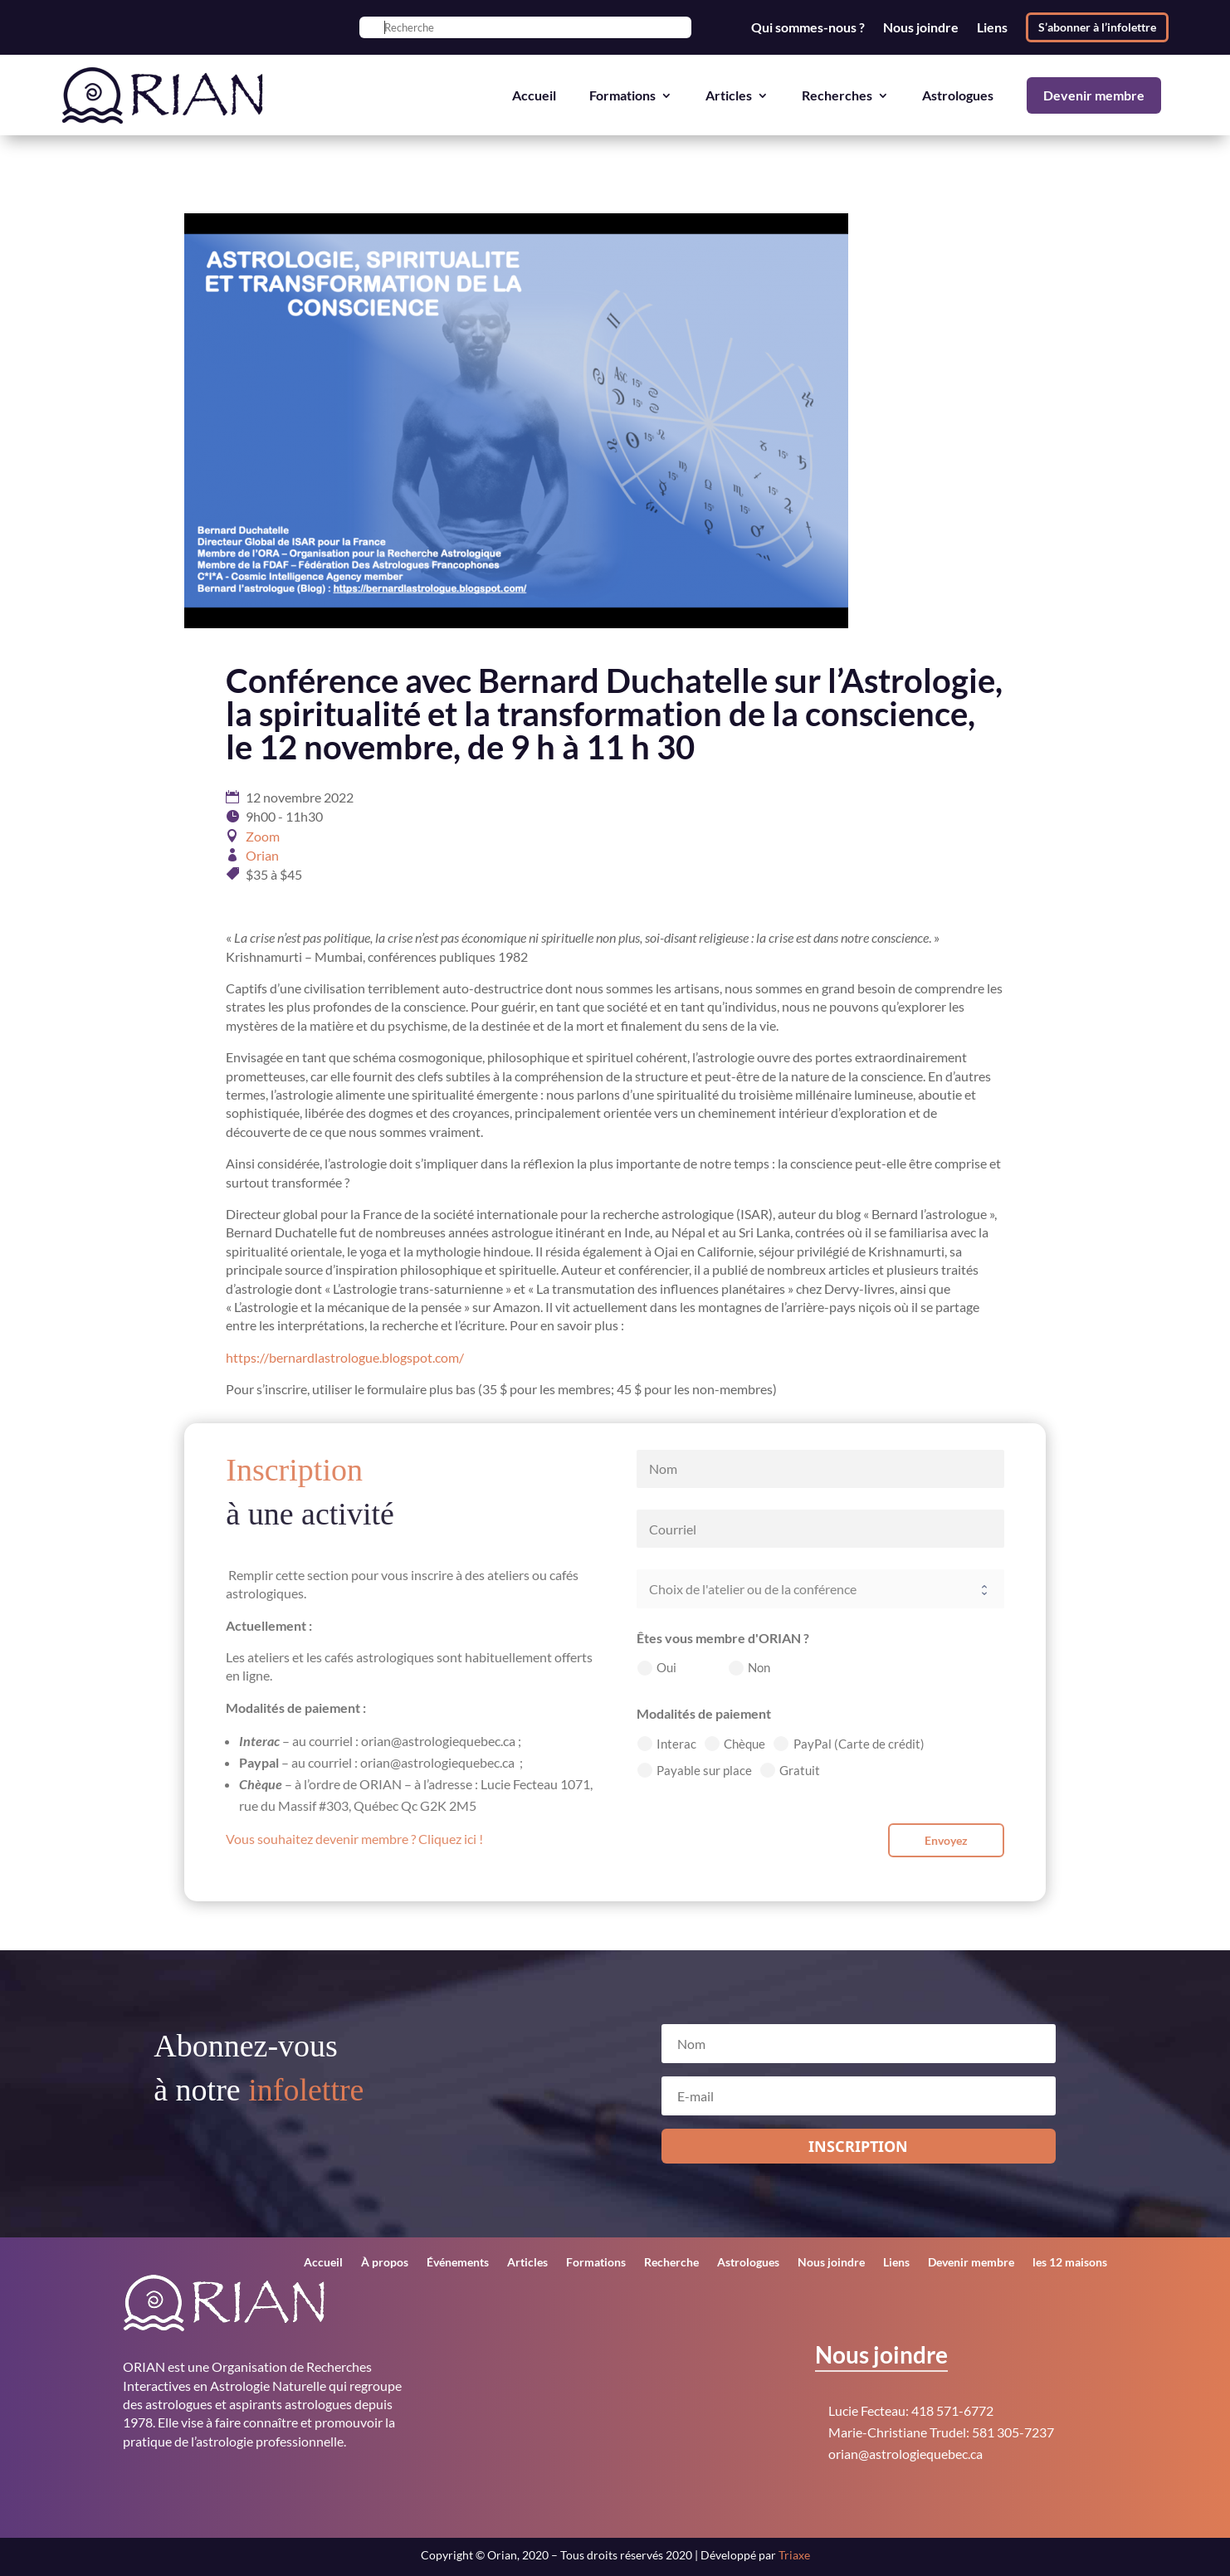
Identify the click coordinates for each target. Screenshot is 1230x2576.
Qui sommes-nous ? (808, 27)
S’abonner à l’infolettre (1097, 27)
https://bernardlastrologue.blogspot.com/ (345, 1357)
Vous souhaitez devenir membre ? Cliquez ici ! (354, 1839)
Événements (458, 2262)
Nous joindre (921, 27)
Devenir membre (1094, 95)
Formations (622, 95)
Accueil (534, 95)
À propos (384, 2262)
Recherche (671, 2262)
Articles (728, 95)
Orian (262, 855)
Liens (992, 27)
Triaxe (794, 2555)
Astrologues (957, 95)
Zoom (263, 836)
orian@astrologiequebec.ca (905, 2453)
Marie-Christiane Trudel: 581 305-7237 (941, 2432)
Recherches (837, 95)
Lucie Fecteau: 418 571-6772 (910, 2410)
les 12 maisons (1069, 2262)
